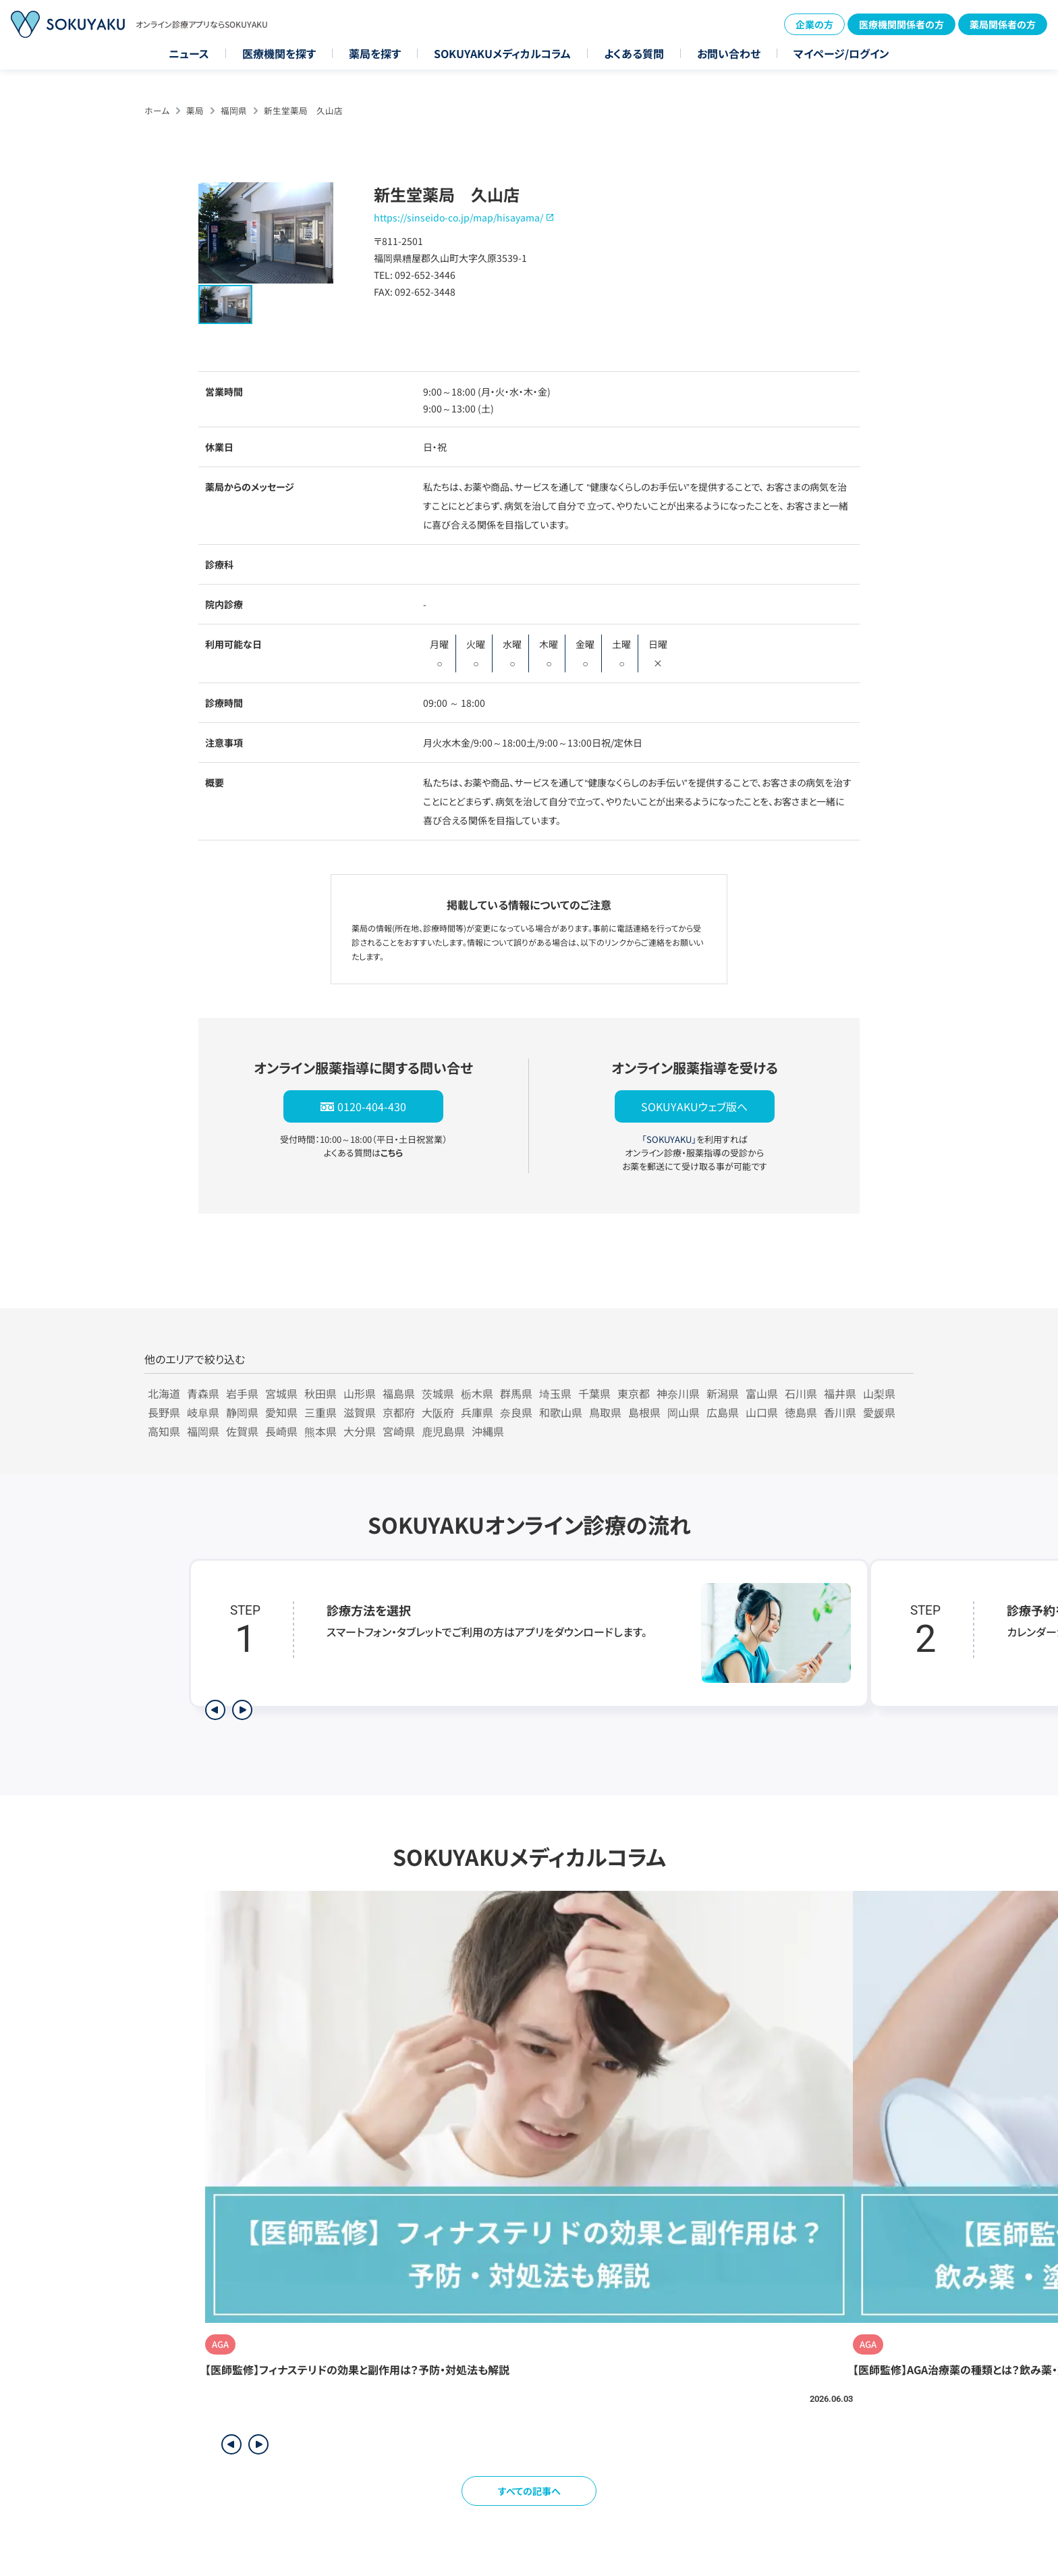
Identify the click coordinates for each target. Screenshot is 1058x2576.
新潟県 (722, 1393)
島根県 (644, 1412)
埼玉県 (555, 1393)
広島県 (722, 1412)
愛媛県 (879, 1412)
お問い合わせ (728, 53)
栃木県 (477, 1393)
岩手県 (242, 1393)
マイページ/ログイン (841, 53)
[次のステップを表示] (242, 1710)
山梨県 (879, 1393)
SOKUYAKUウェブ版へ (694, 1106)
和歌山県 (560, 1412)
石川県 (801, 1393)
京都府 (399, 1412)
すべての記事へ (529, 2491)
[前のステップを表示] (215, 1710)
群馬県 (516, 1393)
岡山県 (683, 1412)
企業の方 (814, 24)
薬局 (195, 110)
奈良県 (516, 1412)
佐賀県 (242, 1431)
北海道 (164, 1393)
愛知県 (281, 1412)
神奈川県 (678, 1393)
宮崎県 (399, 1431)
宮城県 (281, 1393)
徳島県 (801, 1412)
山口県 (762, 1412)
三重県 (320, 1412)
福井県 (840, 1393)
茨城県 (438, 1393)
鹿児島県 (443, 1431)
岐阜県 (203, 1412)
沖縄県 (488, 1431)
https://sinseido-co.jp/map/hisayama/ (458, 217)
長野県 (164, 1412)
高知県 (164, 1431)
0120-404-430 (371, 1106)
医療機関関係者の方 (901, 24)
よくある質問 (634, 53)
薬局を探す (375, 53)
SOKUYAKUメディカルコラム (502, 53)
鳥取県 (605, 1412)
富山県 (762, 1393)
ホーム (156, 110)
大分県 (359, 1431)
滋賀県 (359, 1412)
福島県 (399, 1393)
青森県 (203, 1393)
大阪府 (438, 1412)
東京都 (633, 1393)
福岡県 (234, 110)
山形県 (359, 1393)
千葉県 (594, 1393)
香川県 (840, 1412)
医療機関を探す (279, 53)
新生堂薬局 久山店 (303, 110)
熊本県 (320, 1431)
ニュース (189, 53)
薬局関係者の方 (1003, 24)
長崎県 (281, 1431)
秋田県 (320, 1393)
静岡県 (242, 1412)
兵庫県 (477, 1412)
